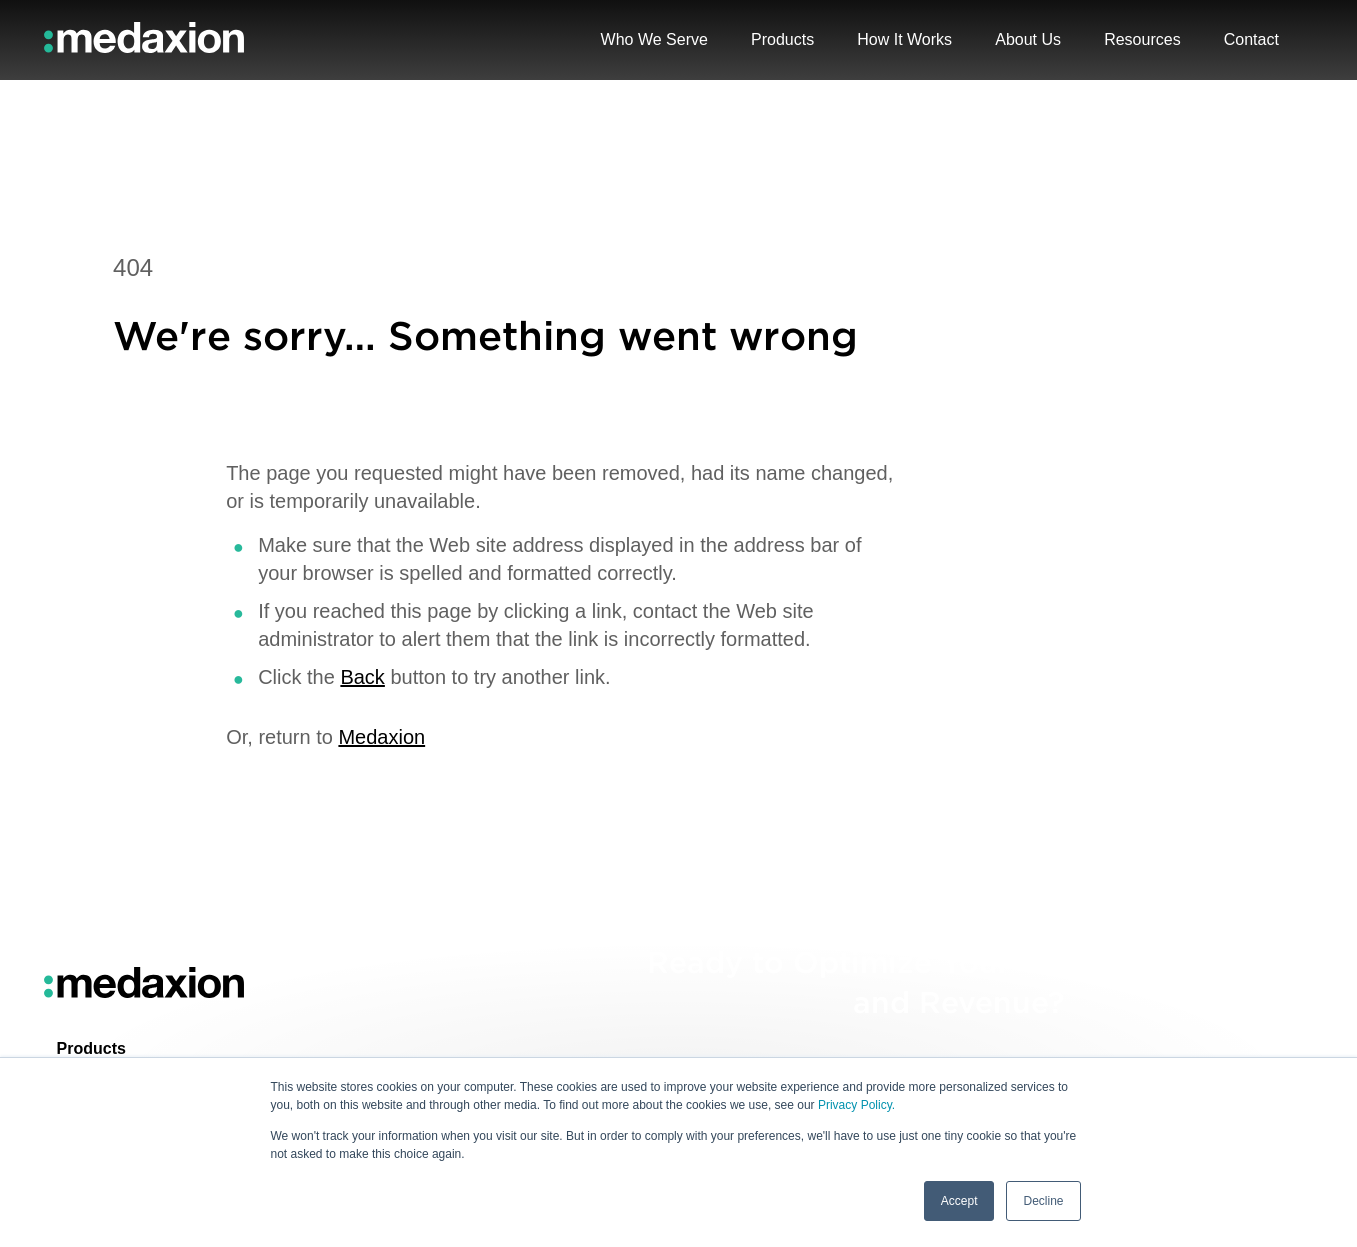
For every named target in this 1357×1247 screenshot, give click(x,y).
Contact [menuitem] (1251, 39)
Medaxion (381, 737)
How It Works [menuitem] (904, 39)
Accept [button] (959, 1201)
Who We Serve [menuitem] (654, 39)
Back (362, 677)
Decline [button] (1043, 1201)
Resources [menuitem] (1142, 39)
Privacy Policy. (856, 1106)
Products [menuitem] (91, 1048)
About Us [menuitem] (1028, 39)
